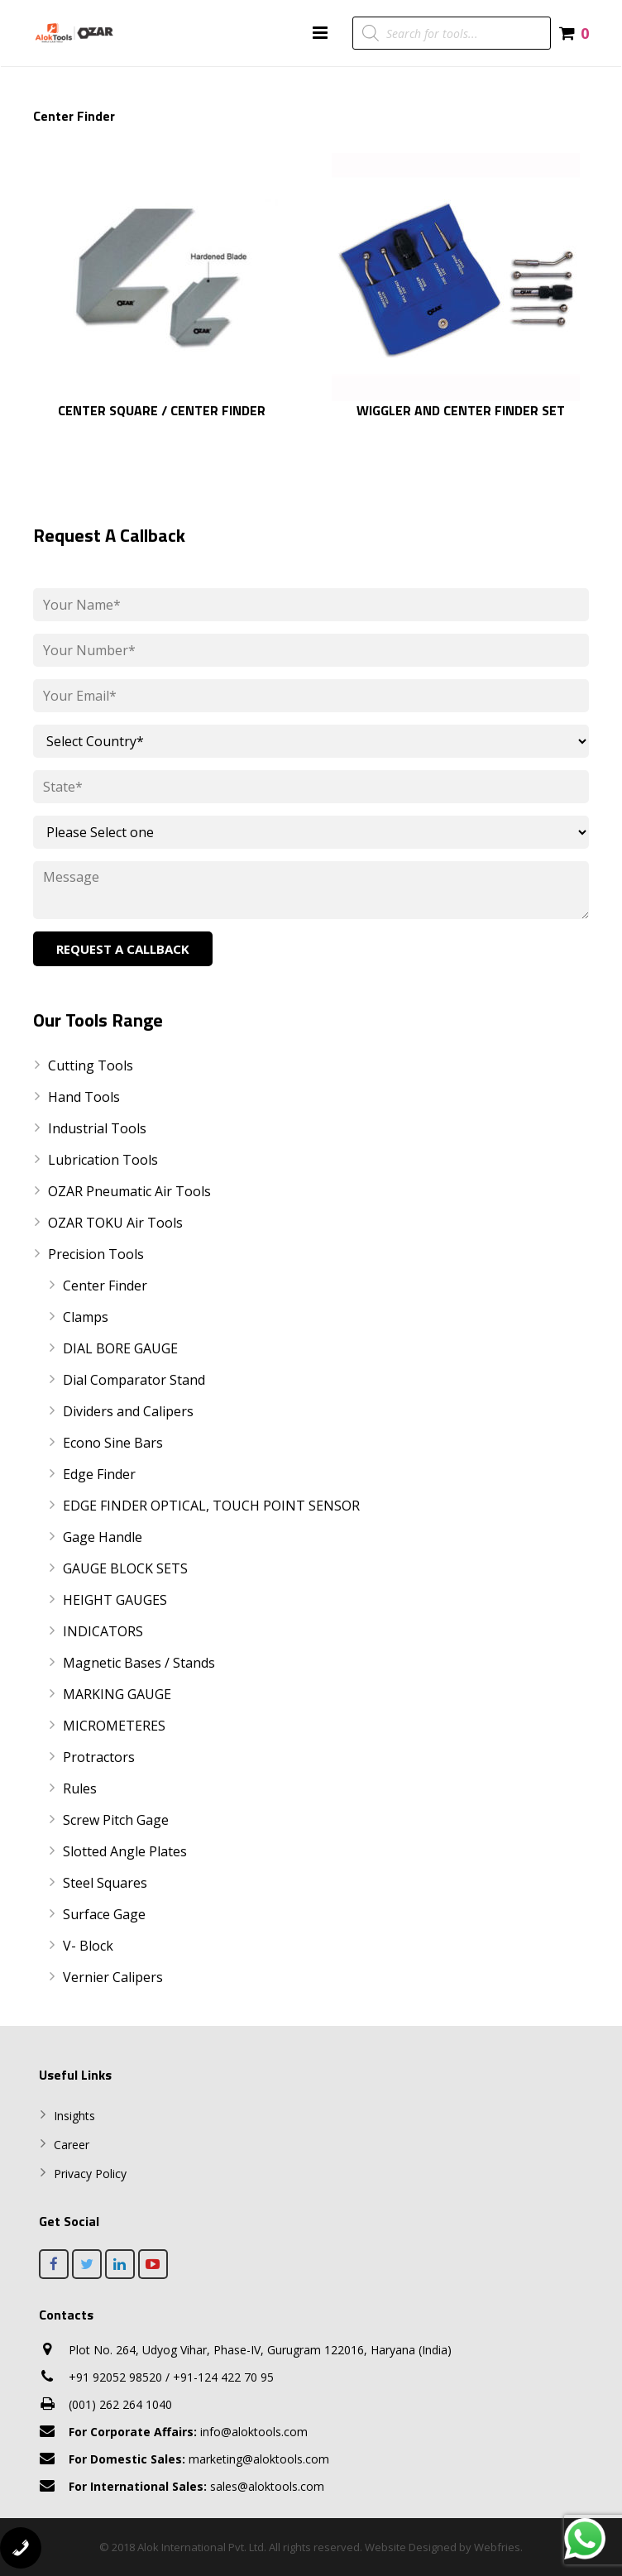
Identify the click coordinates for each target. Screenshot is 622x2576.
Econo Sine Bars (113, 1443)
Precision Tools (96, 1254)
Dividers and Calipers (128, 1411)
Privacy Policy (90, 2173)
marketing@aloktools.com (199, 2459)
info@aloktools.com (188, 2432)
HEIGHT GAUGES (115, 1600)
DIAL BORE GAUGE (120, 1348)
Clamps (85, 1317)
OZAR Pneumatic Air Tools (129, 1191)
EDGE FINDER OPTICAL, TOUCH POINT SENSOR (211, 1505)
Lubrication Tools (103, 1160)
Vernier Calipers (113, 1977)
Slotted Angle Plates (125, 1851)
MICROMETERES (114, 1726)
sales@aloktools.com (196, 2486)
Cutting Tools (90, 1065)
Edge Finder (99, 1474)
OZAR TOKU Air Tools (115, 1223)
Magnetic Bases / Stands (139, 1663)
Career (71, 2144)
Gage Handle (102, 1537)
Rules (80, 1788)
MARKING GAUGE (117, 1694)
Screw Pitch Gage (116, 1820)
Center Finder (105, 1285)
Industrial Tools (97, 1128)
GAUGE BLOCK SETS (125, 1568)
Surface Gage (104, 1914)
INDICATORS (103, 1631)
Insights (74, 2116)
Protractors (99, 1757)
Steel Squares (105, 1883)
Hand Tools (84, 1097)
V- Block (88, 1946)
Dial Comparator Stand (134, 1380)
